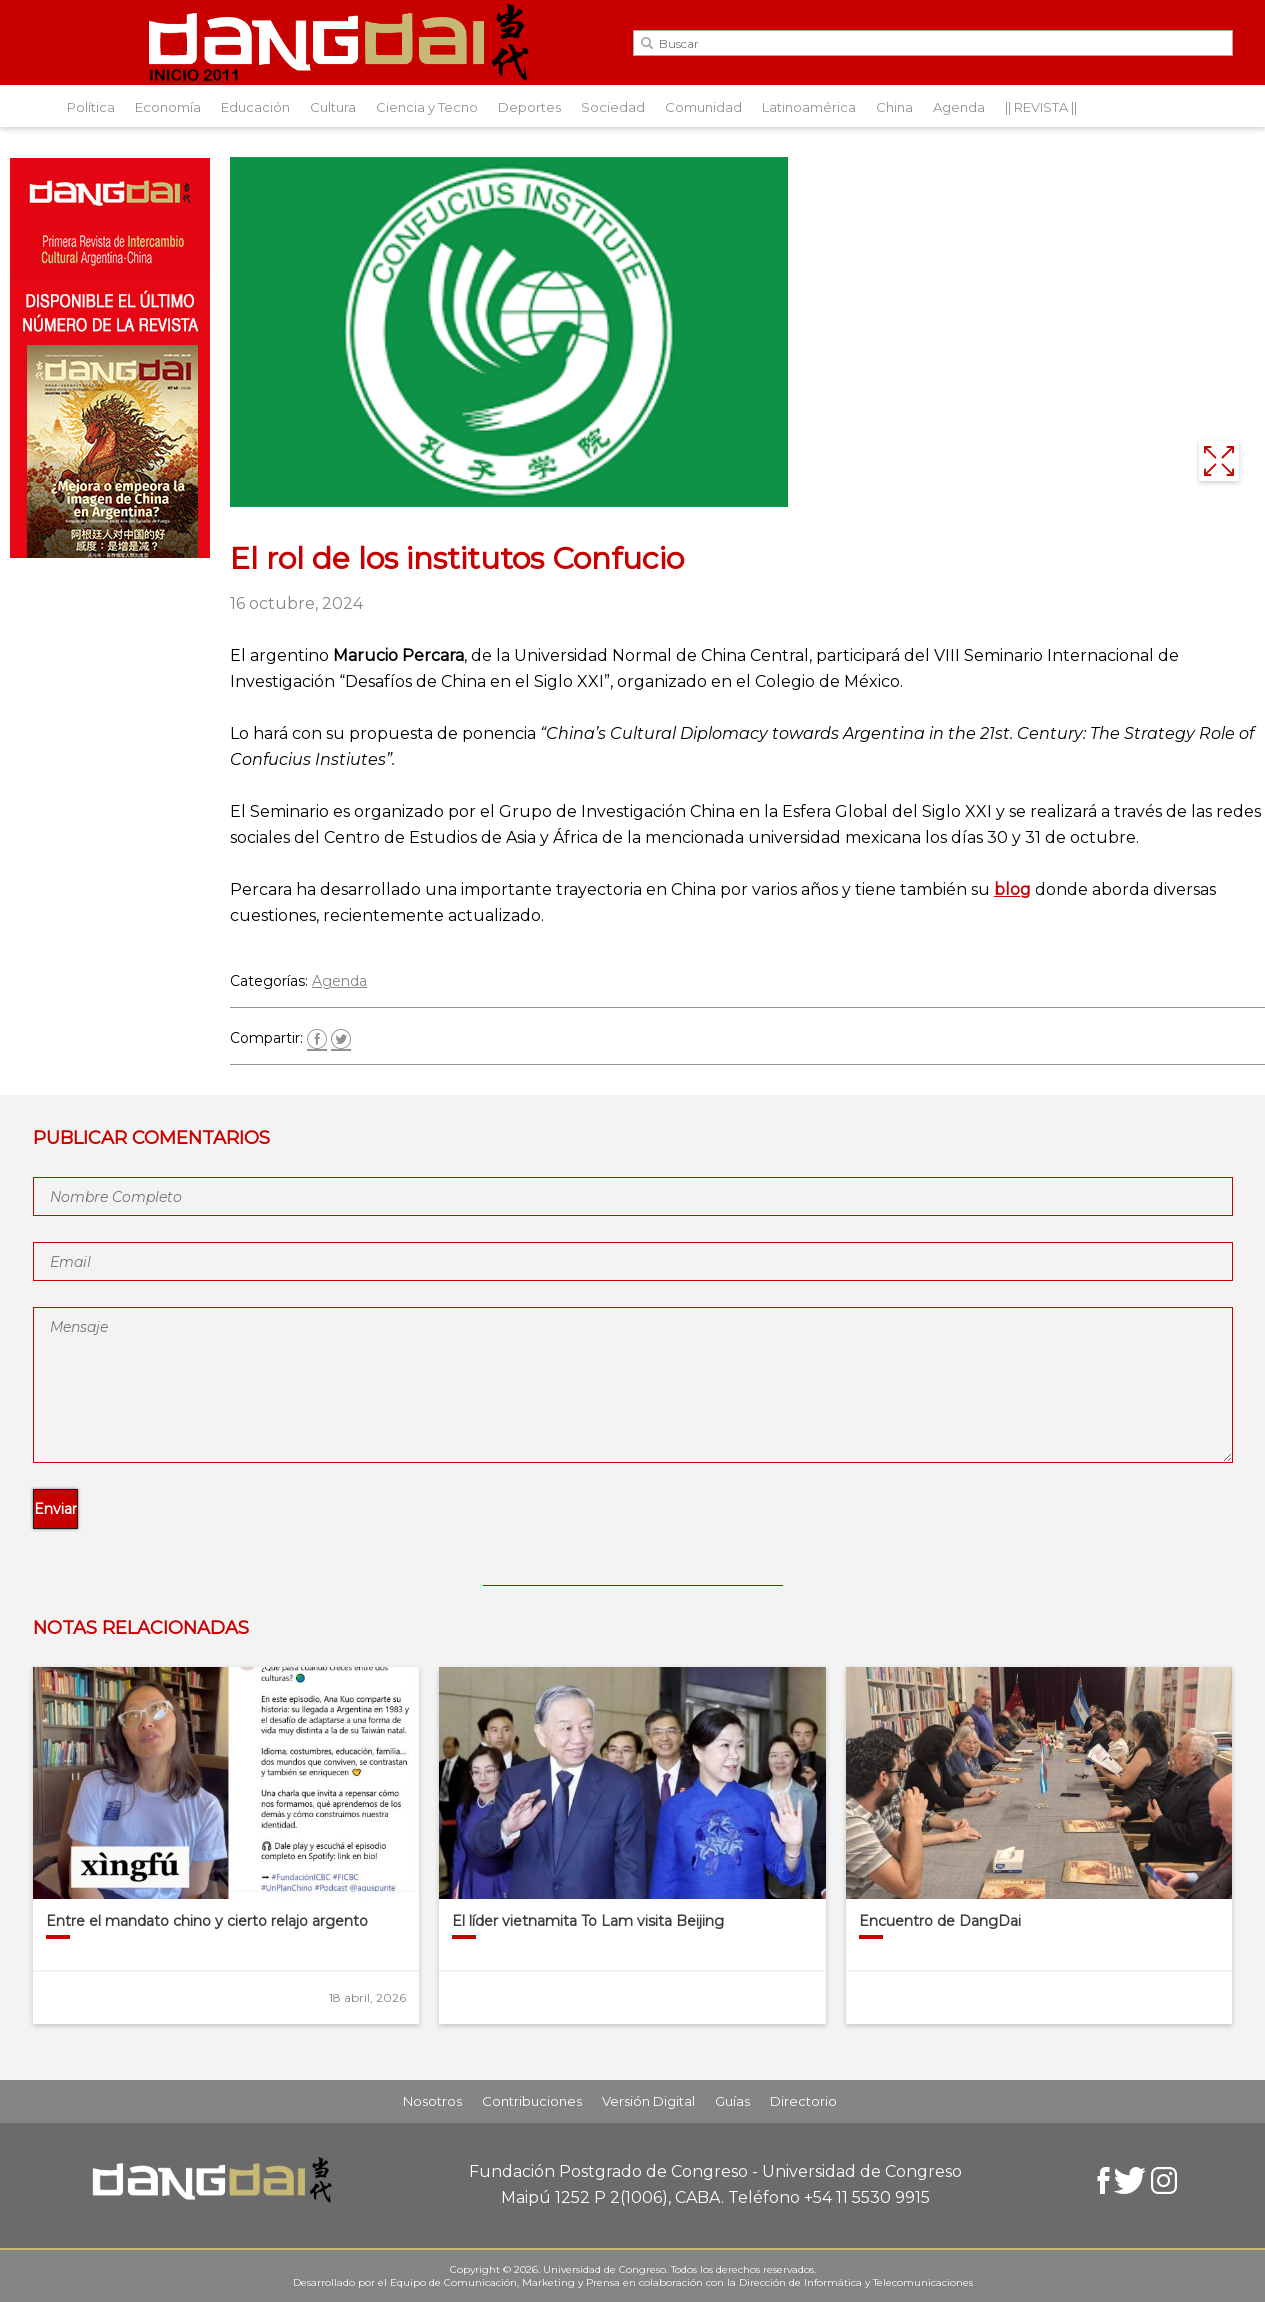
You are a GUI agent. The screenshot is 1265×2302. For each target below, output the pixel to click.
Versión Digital (648, 2101)
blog (1012, 889)
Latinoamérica (809, 107)
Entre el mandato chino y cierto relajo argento (207, 1921)
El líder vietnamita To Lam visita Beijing (588, 1921)
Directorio (803, 2101)
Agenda (959, 107)
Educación (255, 107)
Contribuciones (532, 2101)
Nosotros (432, 2101)
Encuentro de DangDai (940, 1921)
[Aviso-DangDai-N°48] (110, 552)
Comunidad (703, 107)
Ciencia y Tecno (427, 107)
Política (91, 107)
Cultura (333, 107)
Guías (732, 2101)
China (894, 107)
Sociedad (613, 107)
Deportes (529, 107)
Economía (168, 107)
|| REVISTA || (1041, 107)
